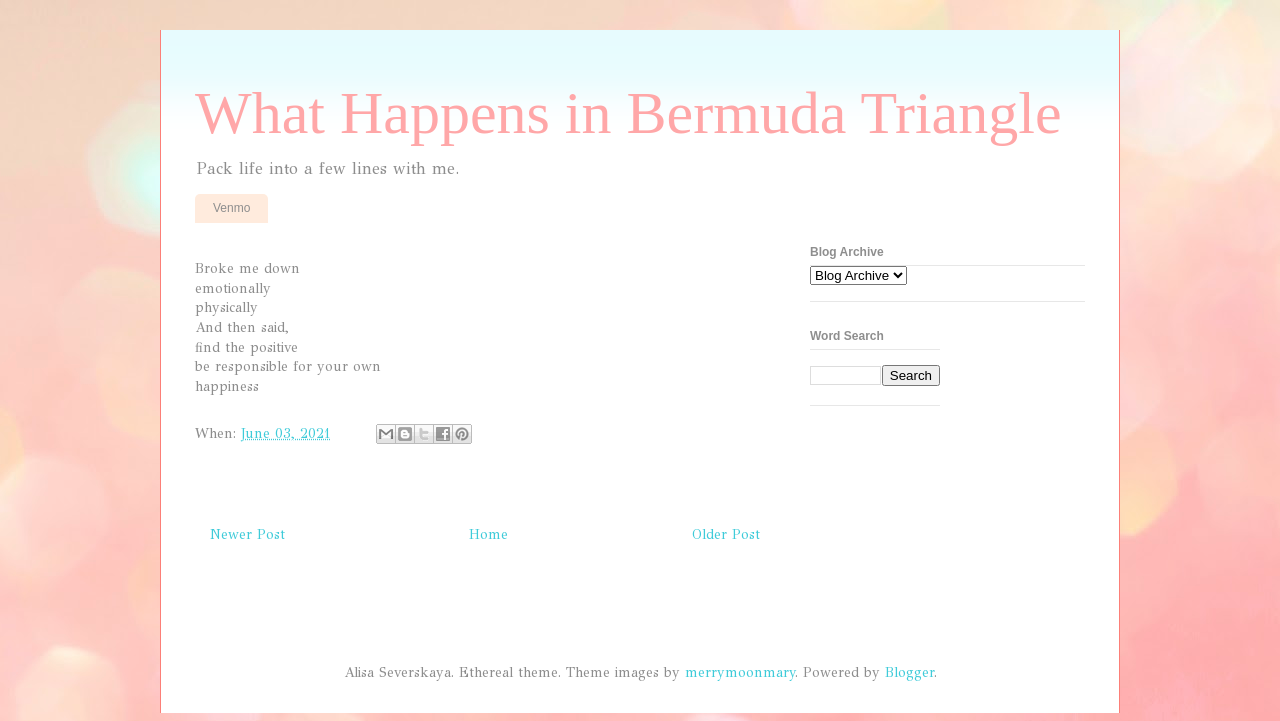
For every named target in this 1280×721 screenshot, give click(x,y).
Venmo (231, 208)
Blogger (909, 672)
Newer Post (247, 534)
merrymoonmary (740, 672)
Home (488, 534)
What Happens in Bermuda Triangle (628, 113)
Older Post (726, 534)
